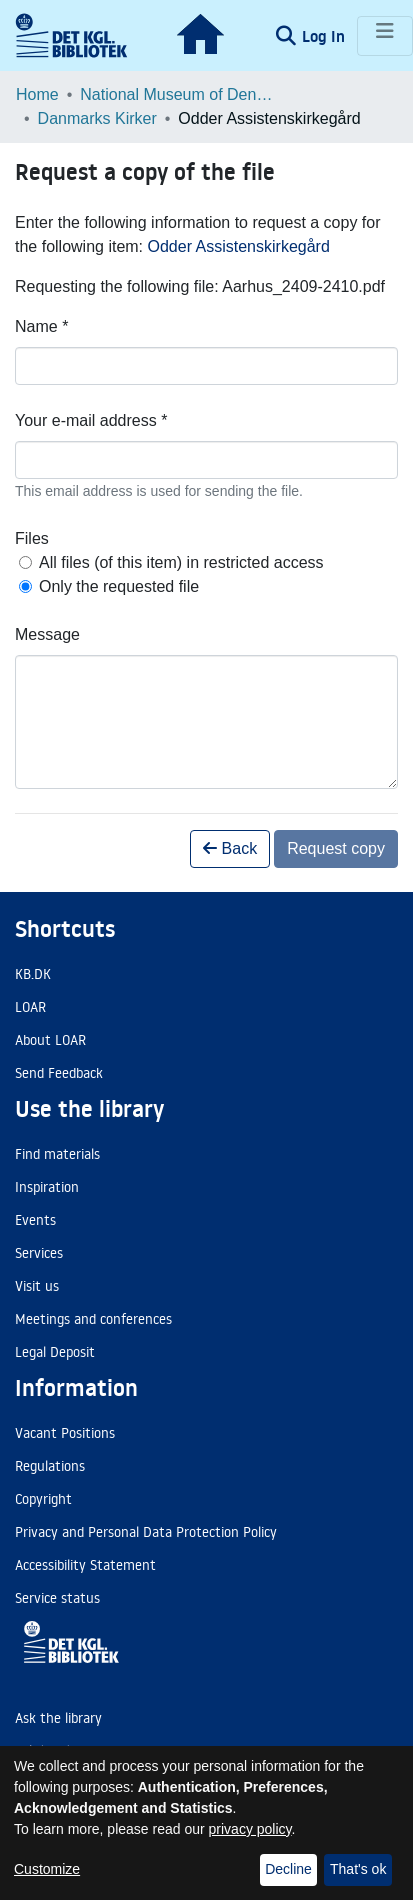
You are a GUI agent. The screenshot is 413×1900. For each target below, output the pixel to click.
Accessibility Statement (85, 1565)
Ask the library (58, 1718)
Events (35, 1220)
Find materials (57, 1154)
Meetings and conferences (93, 1319)
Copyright (43, 1499)
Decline (288, 1869)
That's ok (358, 1869)
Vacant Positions (65, 1433)
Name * (41, 326)
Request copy (336, 848)
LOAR (30, 1007)
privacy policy (250, 1829)
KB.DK (33, 974)
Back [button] (230, 848)
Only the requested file (119, 586)
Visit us (37, 1286)
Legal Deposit (55, 1352)
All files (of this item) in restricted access (181, 562)
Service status (57, 1598)
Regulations (50, 1466)
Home (37, 94)
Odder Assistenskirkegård (239, 246)
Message (47, 634)
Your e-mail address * (91, 420)
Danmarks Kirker (97, 118)
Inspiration (47, 1187)
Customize (47, 1869)
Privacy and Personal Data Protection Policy (146, 1532)
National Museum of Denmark (180, 94)
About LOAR (50, 1040)
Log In (325, 36)
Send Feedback (59, 1073)
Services (39, 1253)
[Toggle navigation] (385, 36)
